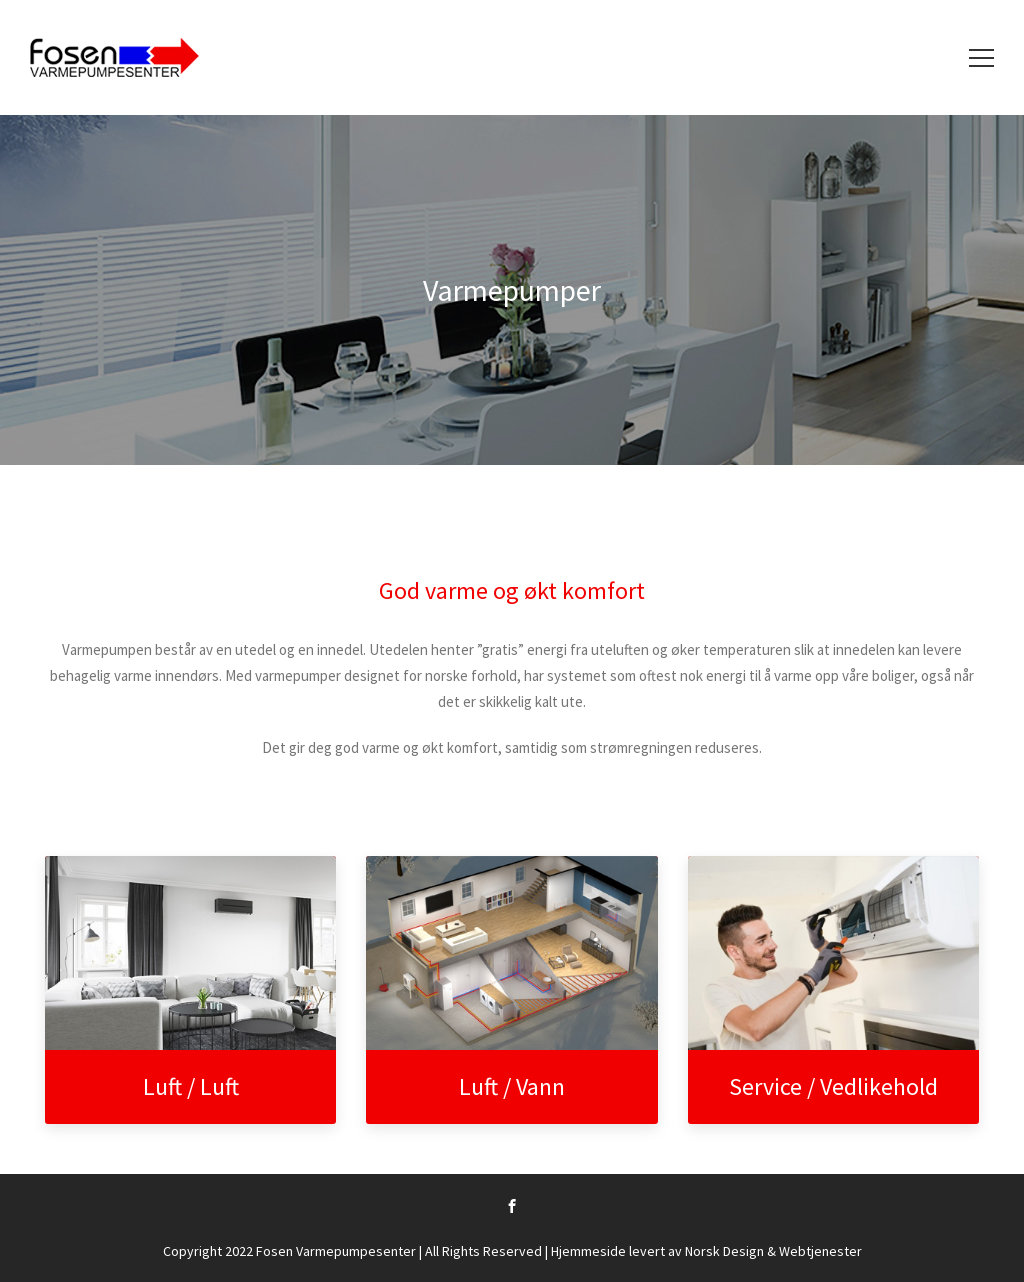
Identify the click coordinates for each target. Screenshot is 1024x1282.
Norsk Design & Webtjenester (773, 1251)
